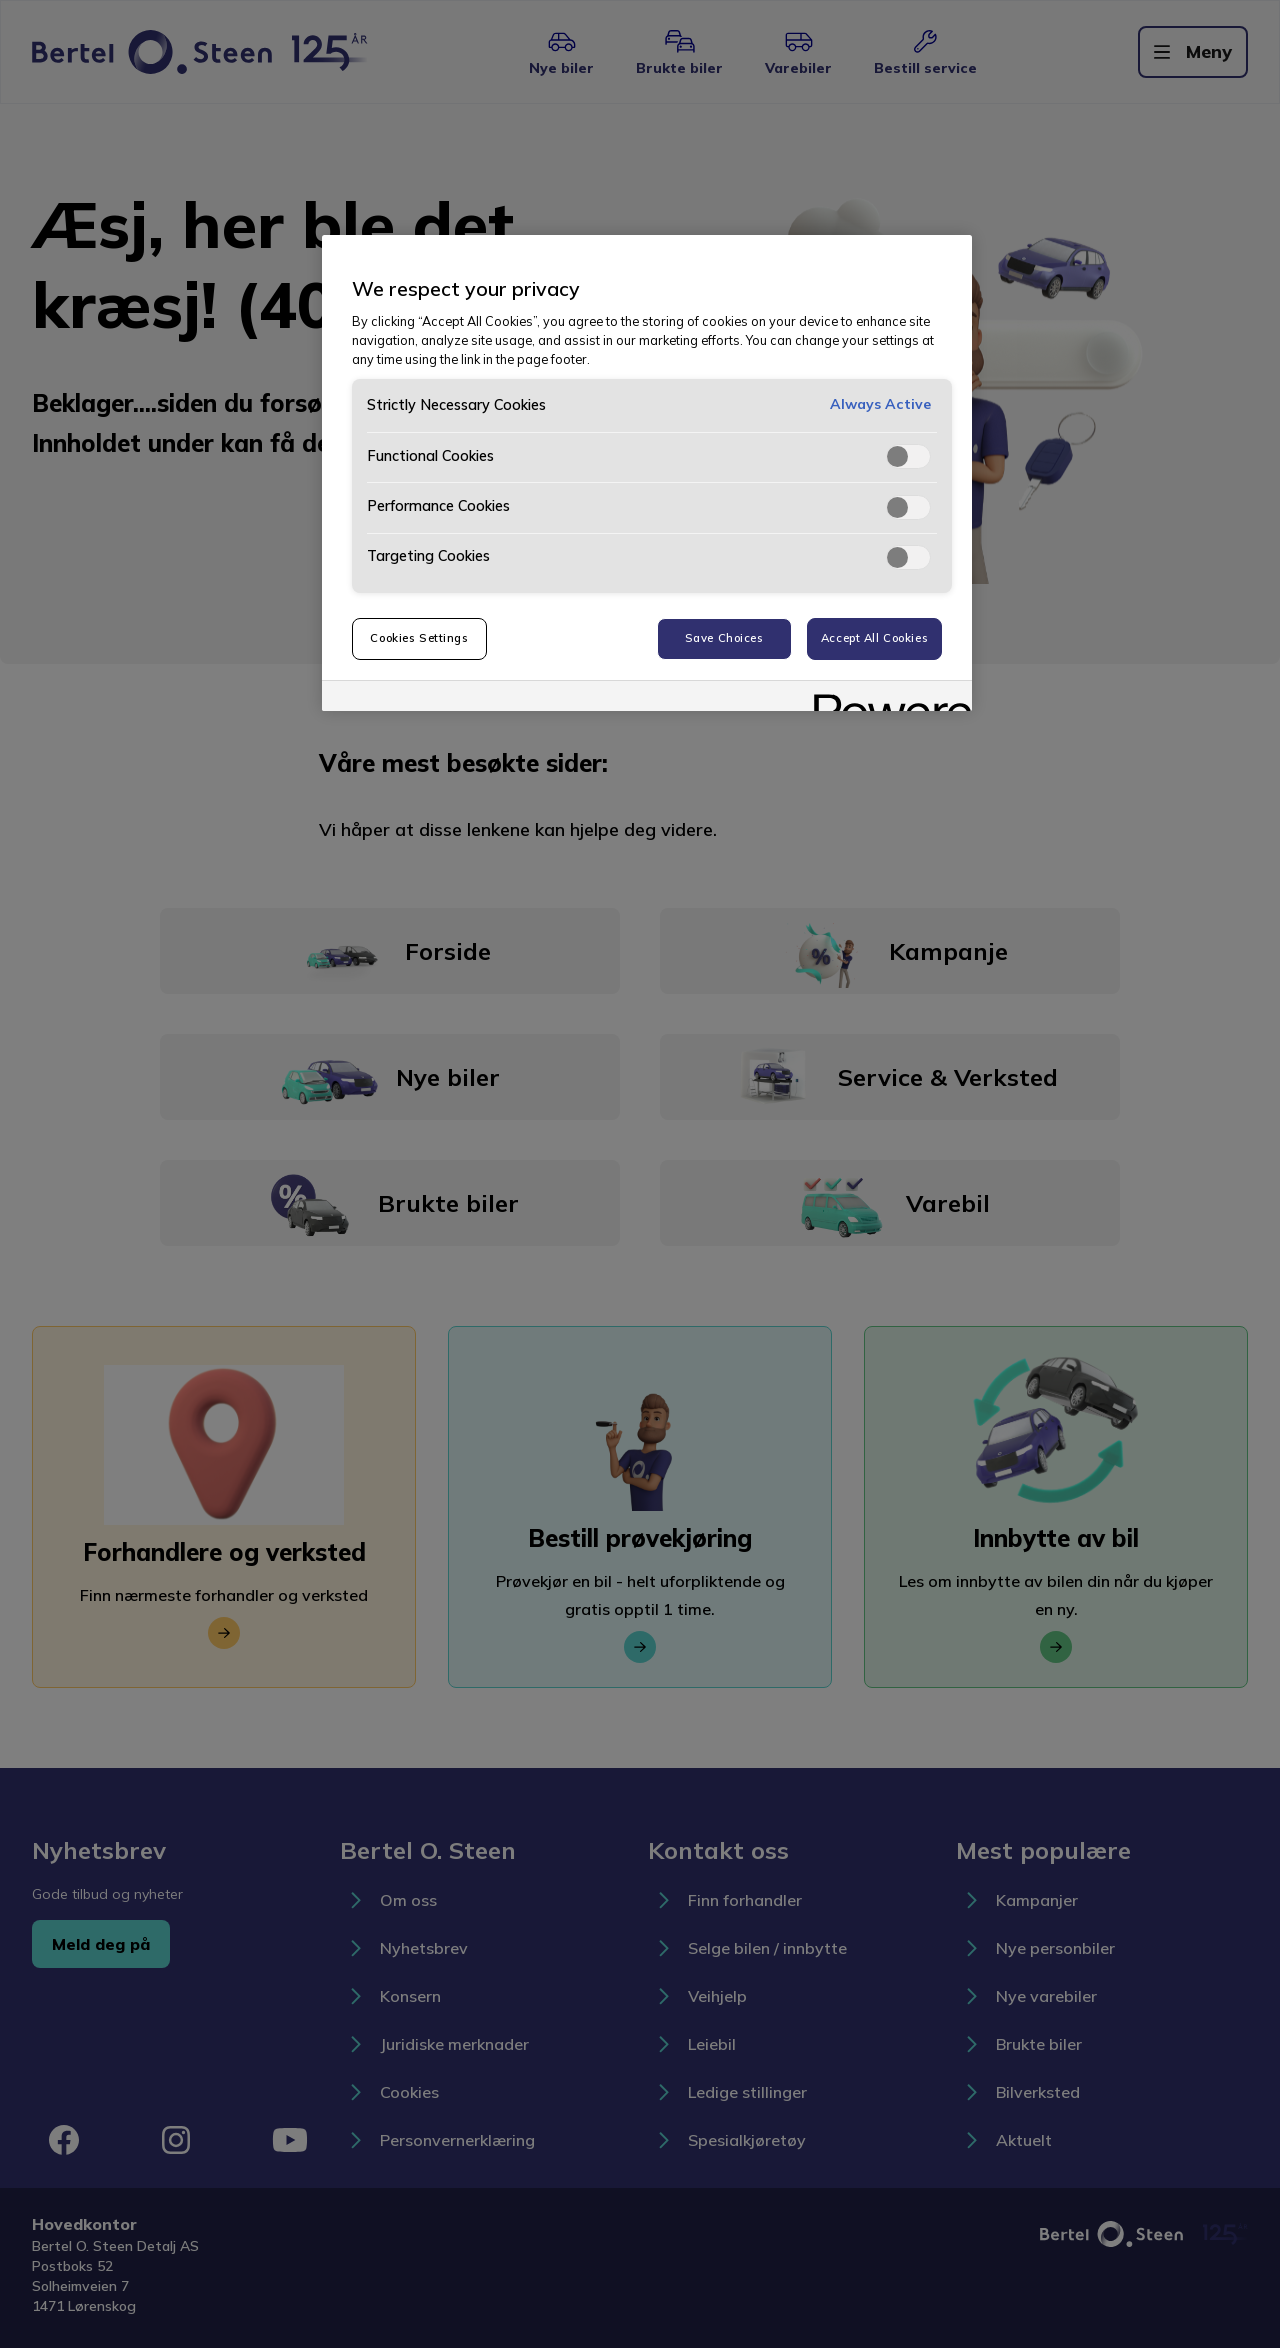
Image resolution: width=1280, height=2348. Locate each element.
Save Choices (724, 638)
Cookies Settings (419, 638)
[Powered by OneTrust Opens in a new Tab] (886, 698)
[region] (647, 473)
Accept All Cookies (874, 638)
